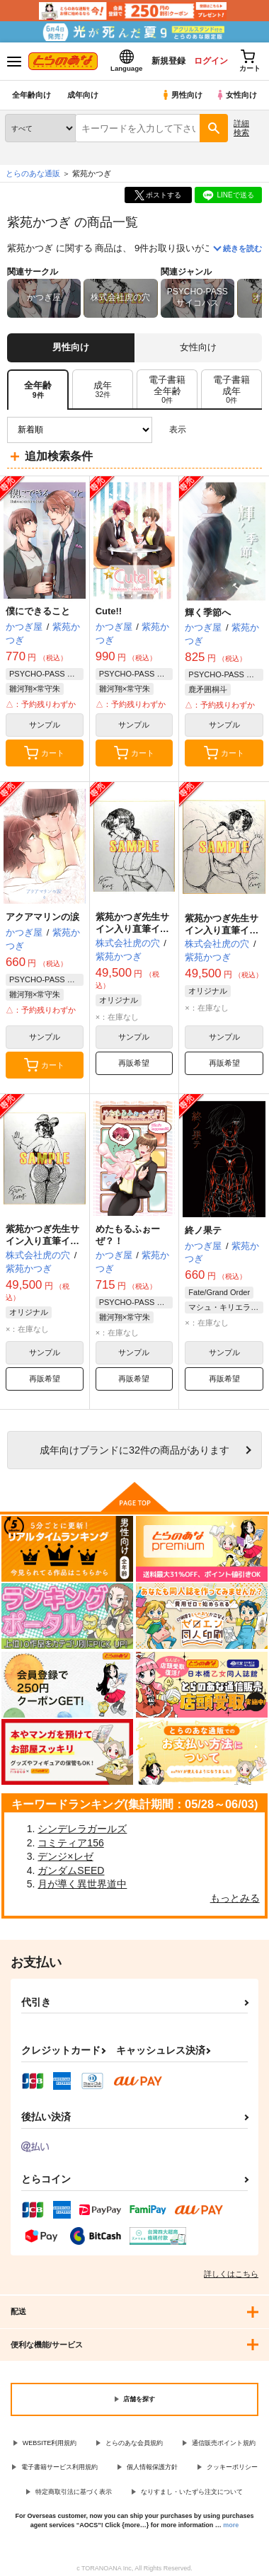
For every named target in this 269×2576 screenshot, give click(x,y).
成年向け (82, 95)
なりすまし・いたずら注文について (192, 2491)
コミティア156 (70, 1842)
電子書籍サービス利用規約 (59, 2467)
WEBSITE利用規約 (50, 2442)
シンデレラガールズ (82, 1828)
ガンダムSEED (71, 1870)
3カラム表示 (202, 430)
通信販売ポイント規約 (224, 2442)
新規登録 (168, 61)
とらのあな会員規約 (134, 2442)
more (231, 2525)
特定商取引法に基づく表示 (73, 2491)
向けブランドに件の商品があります (134, 1450)
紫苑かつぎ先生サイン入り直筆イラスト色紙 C (132, 929)
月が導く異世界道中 (82, 1884)
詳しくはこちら (231, 2274)
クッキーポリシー (232, 2467)
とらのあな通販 (33, 173)
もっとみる (235, 1898)
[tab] (102, 389)
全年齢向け (31, 95)
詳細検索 (241, 128)
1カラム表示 (251, 430)
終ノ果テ (203, 1230)
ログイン (210, 61)
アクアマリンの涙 (42, 917)
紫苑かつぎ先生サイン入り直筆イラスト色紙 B (221, 930)
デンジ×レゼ (65, 1856)
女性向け (236, 95)
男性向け (181, 95)
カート (44, 753)
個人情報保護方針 (152, 2467)
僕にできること (38, 611)
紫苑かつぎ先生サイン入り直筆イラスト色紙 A (42, 1241)
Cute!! (109, 611)
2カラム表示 (227, 430)
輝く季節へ (208, 612)
